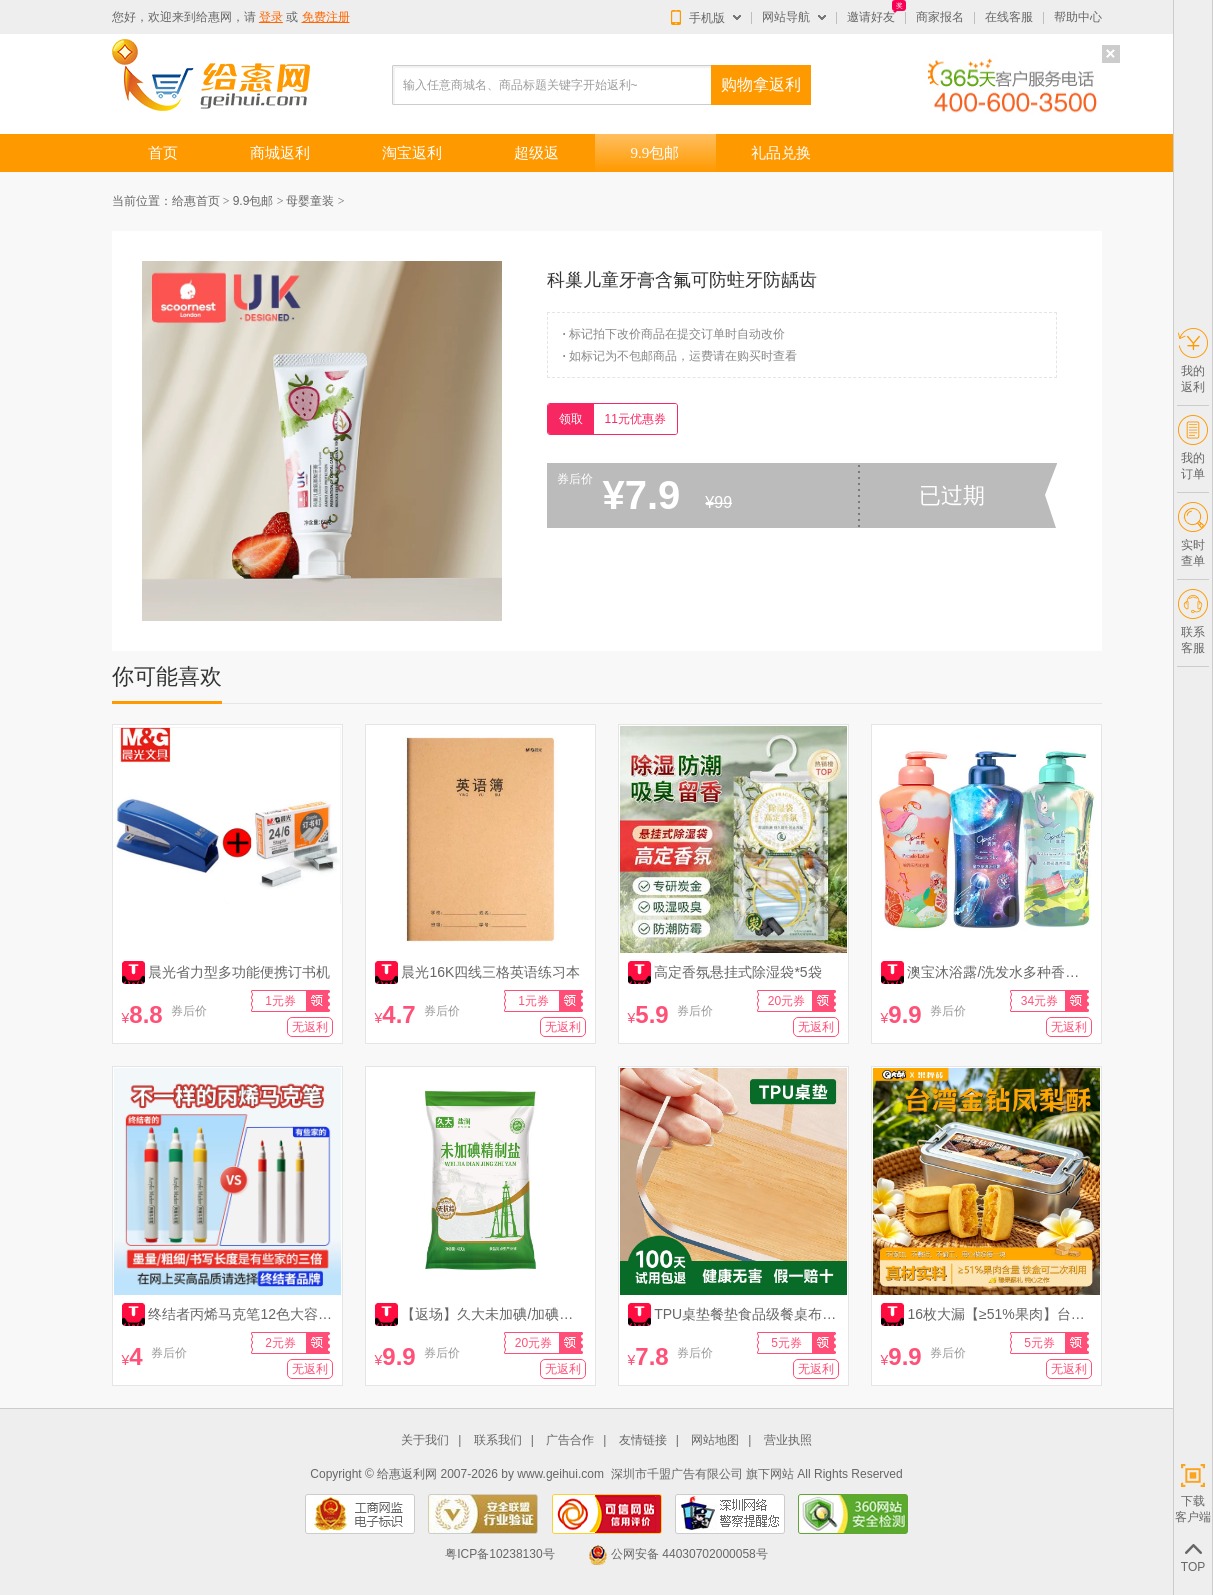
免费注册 (326, 17)
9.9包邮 (253, 201)
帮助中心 (1078, 17)
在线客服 (1009, 17)
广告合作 (570, 1440)
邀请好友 (871, 17)
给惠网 (214, 17)
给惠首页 (196, 201)
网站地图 (715, 1440)
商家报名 (940, 17)
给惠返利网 (407, 1474)
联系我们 (498, 1440)
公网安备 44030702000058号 (678, 1554)
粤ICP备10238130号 (499, 1554)
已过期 (952, 495)
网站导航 (786, 17)
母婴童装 (310, 201)
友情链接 (643, 1440)
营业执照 (788, 1440)
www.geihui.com (560, 1474)
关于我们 (425, 1440)
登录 (271, 17)
